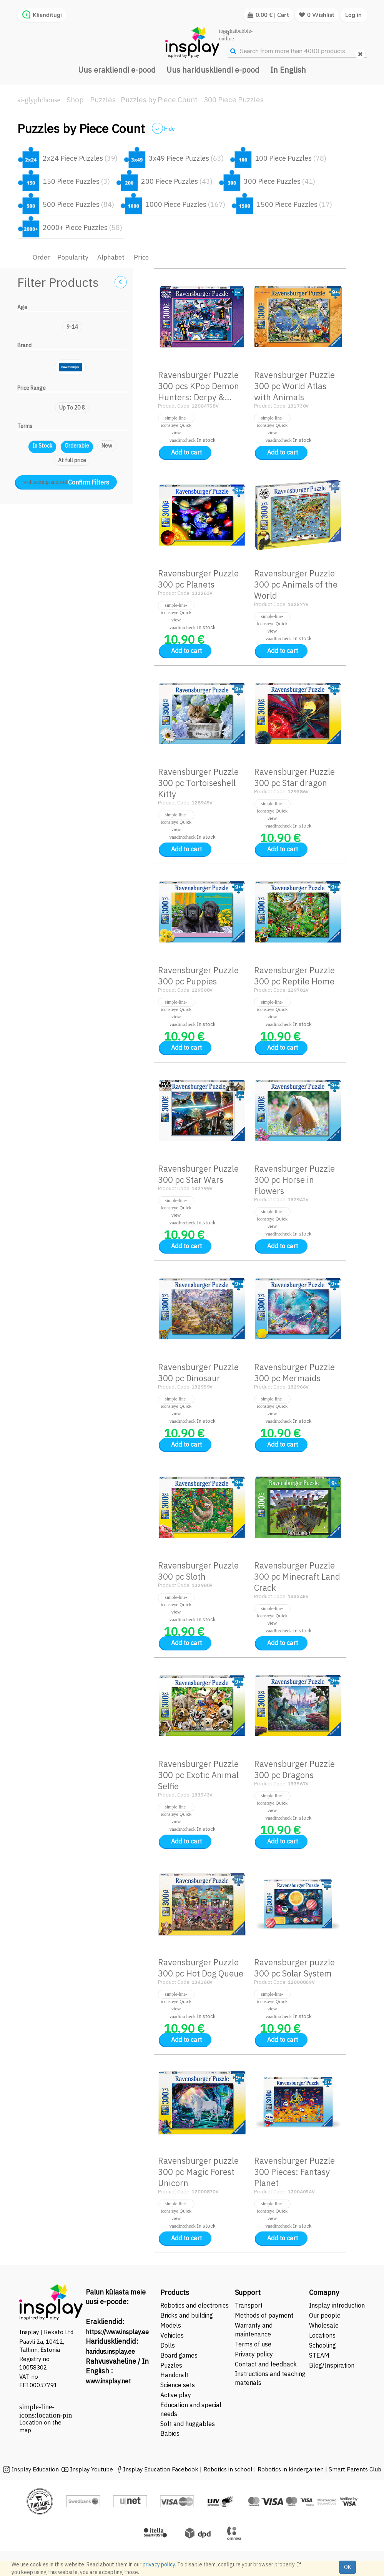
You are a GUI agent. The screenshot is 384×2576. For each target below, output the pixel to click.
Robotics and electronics (194, 2305)
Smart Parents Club (355, 2469)
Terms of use (253, 2344)
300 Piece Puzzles (234, 99)
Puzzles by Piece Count (159, 99)
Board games (179, 2355)
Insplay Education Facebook (160, 2469)
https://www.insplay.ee (117, 2332)
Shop (75, 99)
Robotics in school (228, 2469)
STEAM (319, 2355)
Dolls (167, 2345)
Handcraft (174, 2375)
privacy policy (159, 2564)
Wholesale (324, 2325)
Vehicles (172, 2335)
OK (347, 2567)
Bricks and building (186, 2315)
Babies (170, 2433)
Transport (249, 2305)
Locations (322, 2335)
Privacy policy (254, 2354)
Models (170, 2325)
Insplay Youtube (91, 2469)
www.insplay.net (108, 2381)
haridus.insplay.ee (110, 2351)
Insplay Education (35, 2469)
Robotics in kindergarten (291, 2469)
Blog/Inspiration (331, 2365)
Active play (175, 2395)
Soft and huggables (187, 2424)
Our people (325, 2315)
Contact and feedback (266, 2364)
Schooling (322, 2345)
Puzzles (103, 99)
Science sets (178, 2385)
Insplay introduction (337, 2305)
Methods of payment (264, 2315)
